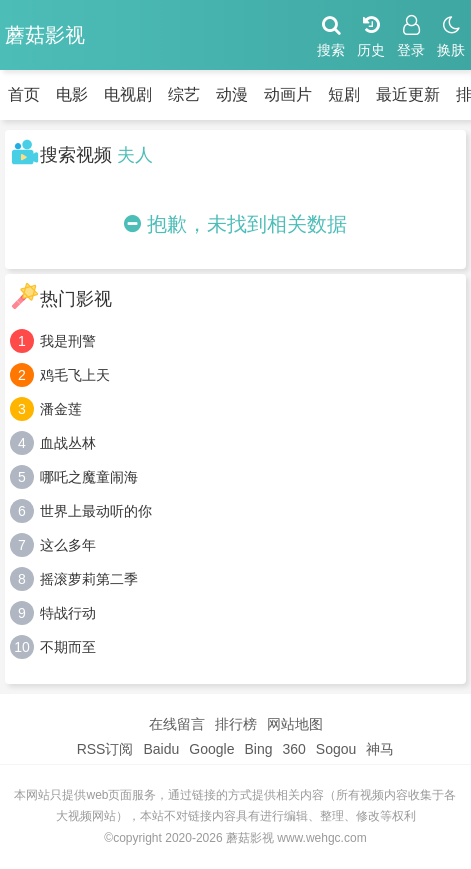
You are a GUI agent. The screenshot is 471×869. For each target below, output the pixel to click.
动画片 (288, 94)
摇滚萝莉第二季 (89, 579)
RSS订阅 (105, 749)
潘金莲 (61, 409)
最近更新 (408, 94)
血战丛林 (68, 443)
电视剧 (128, 94)
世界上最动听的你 (96, 511)
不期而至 (68, 647)
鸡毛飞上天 (75, 375)
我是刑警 (68, 341)
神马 (380, 749)
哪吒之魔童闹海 (89, 477)
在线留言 (177, 724)
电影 (72, 94)
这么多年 (68, 545)
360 (293, 749)
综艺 (184, 94)
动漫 (232, 94)
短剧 (344, 94)
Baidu (161, 749)
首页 (24, 94)
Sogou (336, 749)
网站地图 (295, 724)
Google (211, 749)
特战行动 (68, 613)
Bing (258, 749)
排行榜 (236, 724)
